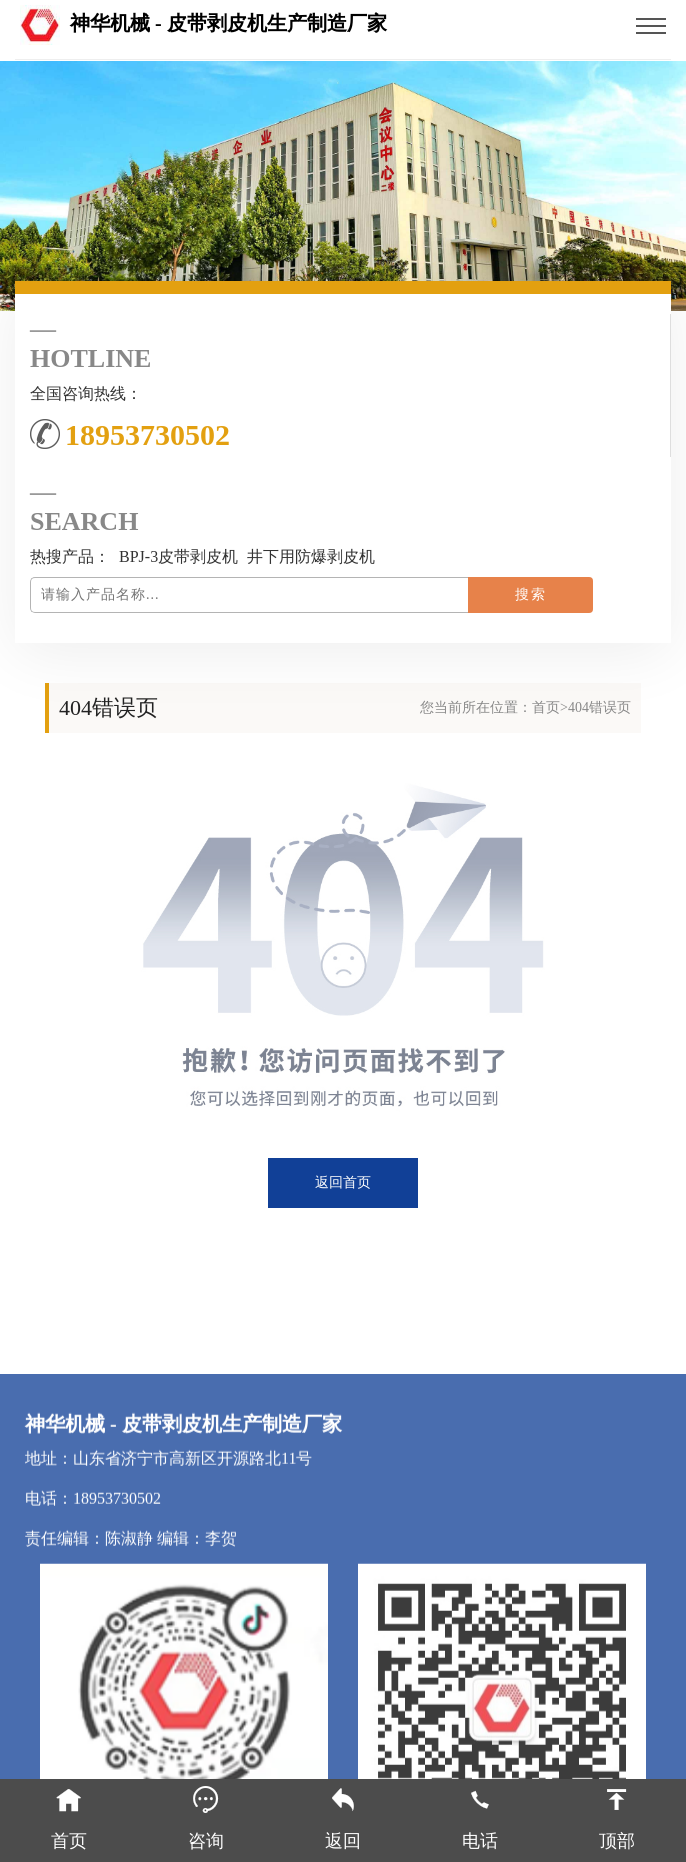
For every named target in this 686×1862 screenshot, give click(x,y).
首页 (546, 707)
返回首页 (343, 1182)
